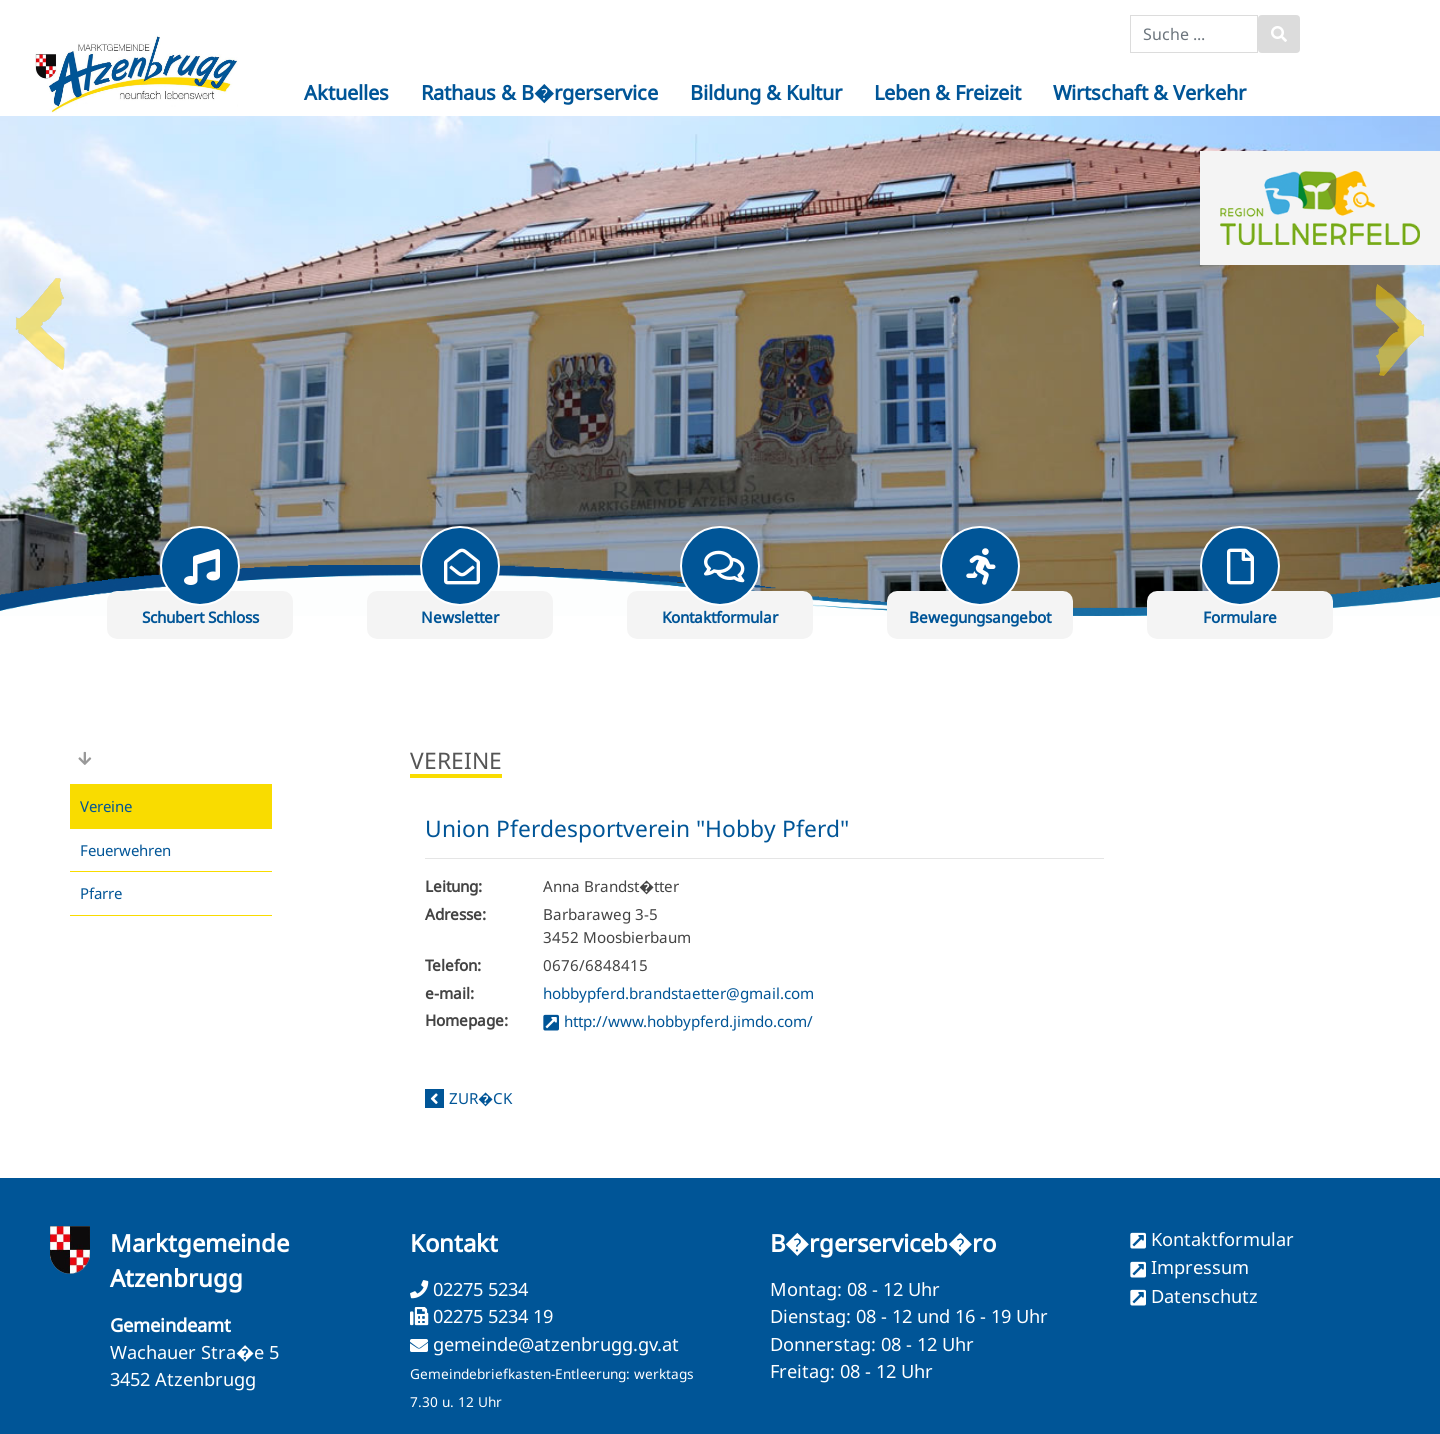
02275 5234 (478, 1289)
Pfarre (101, 893)
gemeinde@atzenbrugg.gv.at (556, 1344)
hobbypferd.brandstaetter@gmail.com (678, 993)
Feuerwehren (125, 850)
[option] (720, 366)
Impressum (1200, 1267)
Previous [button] (40, 316)
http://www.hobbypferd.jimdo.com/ (688, 1021)
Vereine (106, 806)
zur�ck (480, 1098)
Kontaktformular (1222, 1239)
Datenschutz (1204, 1296)
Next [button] (1400, 316)
